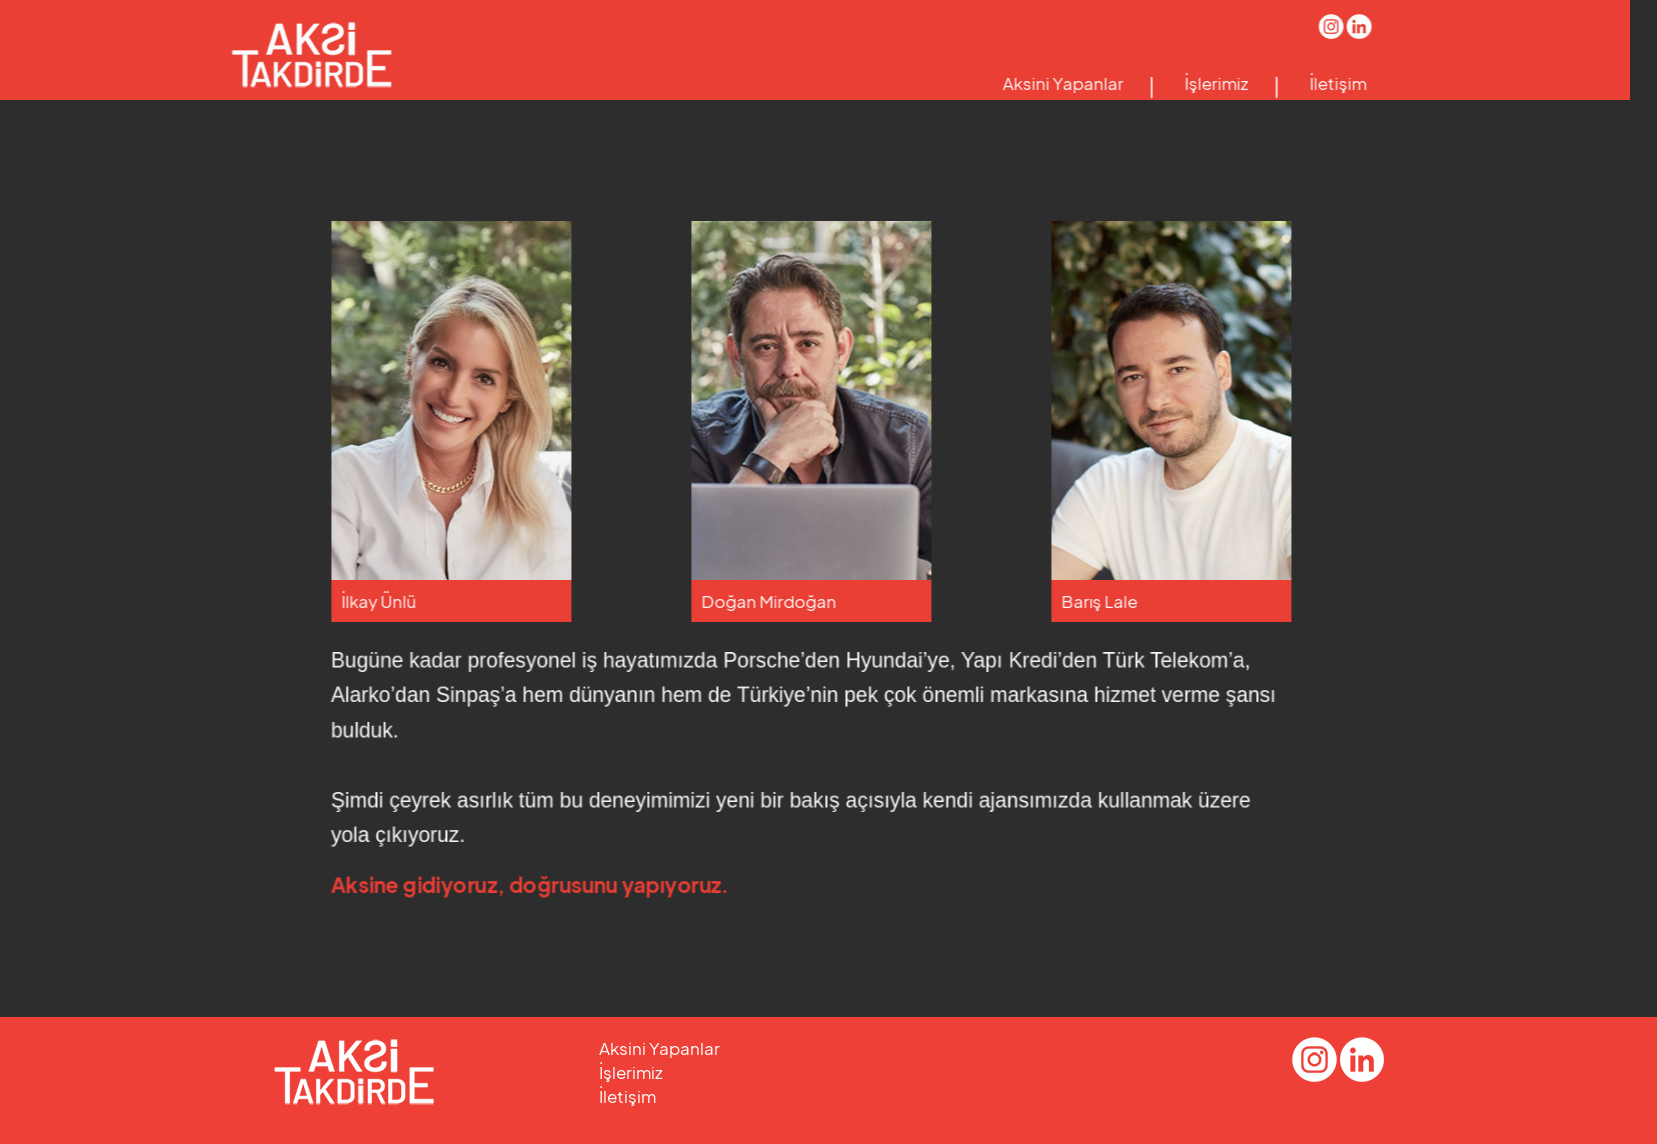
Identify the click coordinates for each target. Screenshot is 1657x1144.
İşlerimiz (1187, 83)
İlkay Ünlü (407, 601)
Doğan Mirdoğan (797, 601)
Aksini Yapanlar (1033, 83)
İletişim (1308, 83)
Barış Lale (1128, 601)
